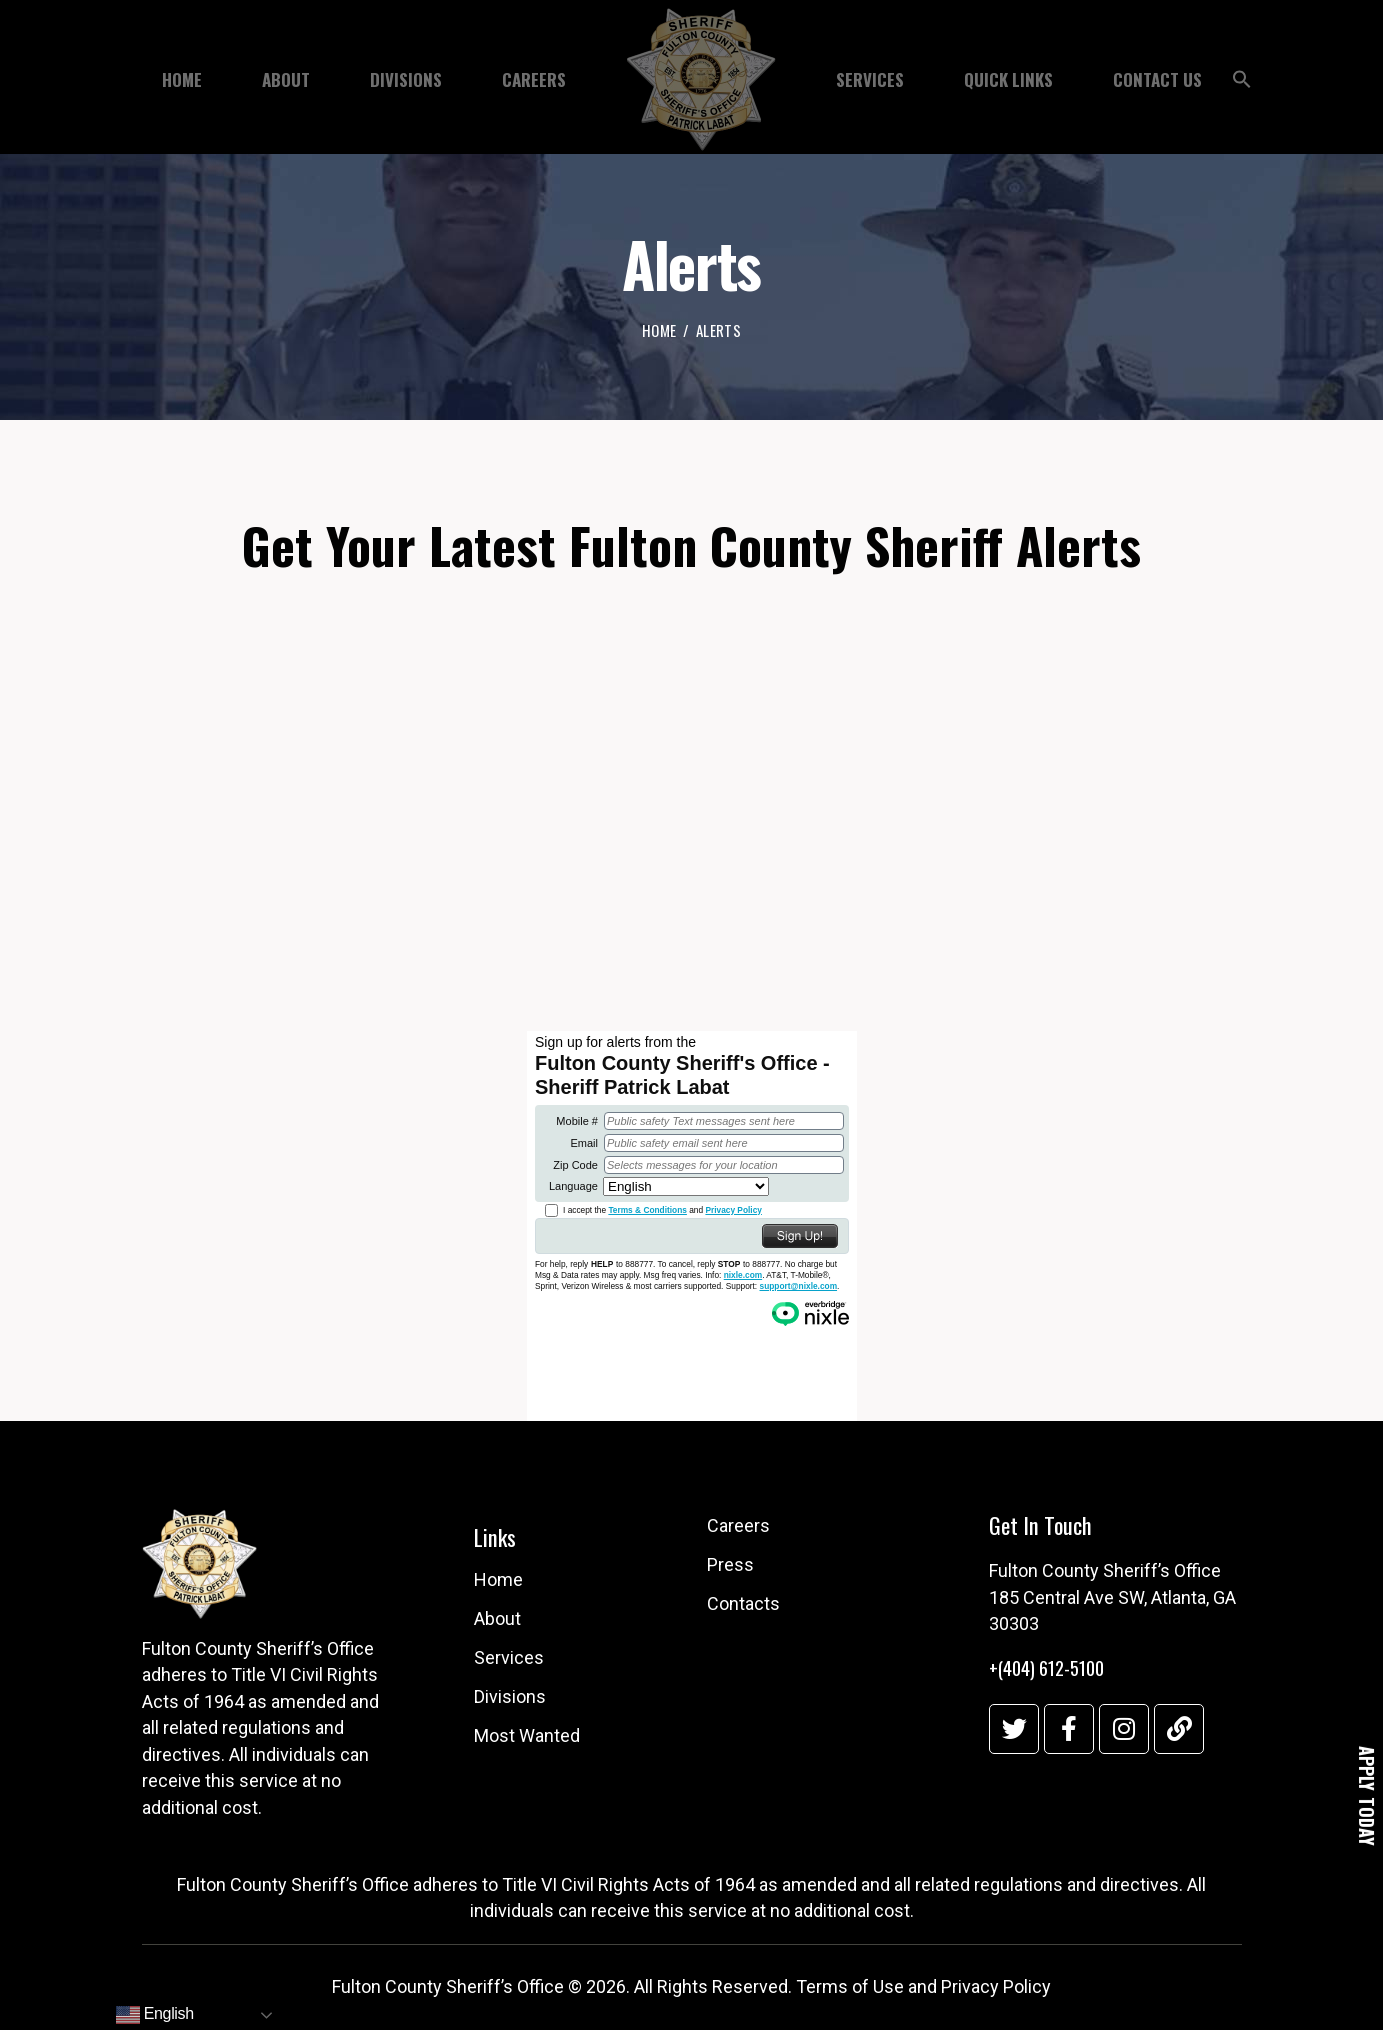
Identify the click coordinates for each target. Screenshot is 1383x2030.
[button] (1242, 84)
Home (659, 331)
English (155, 2015)
